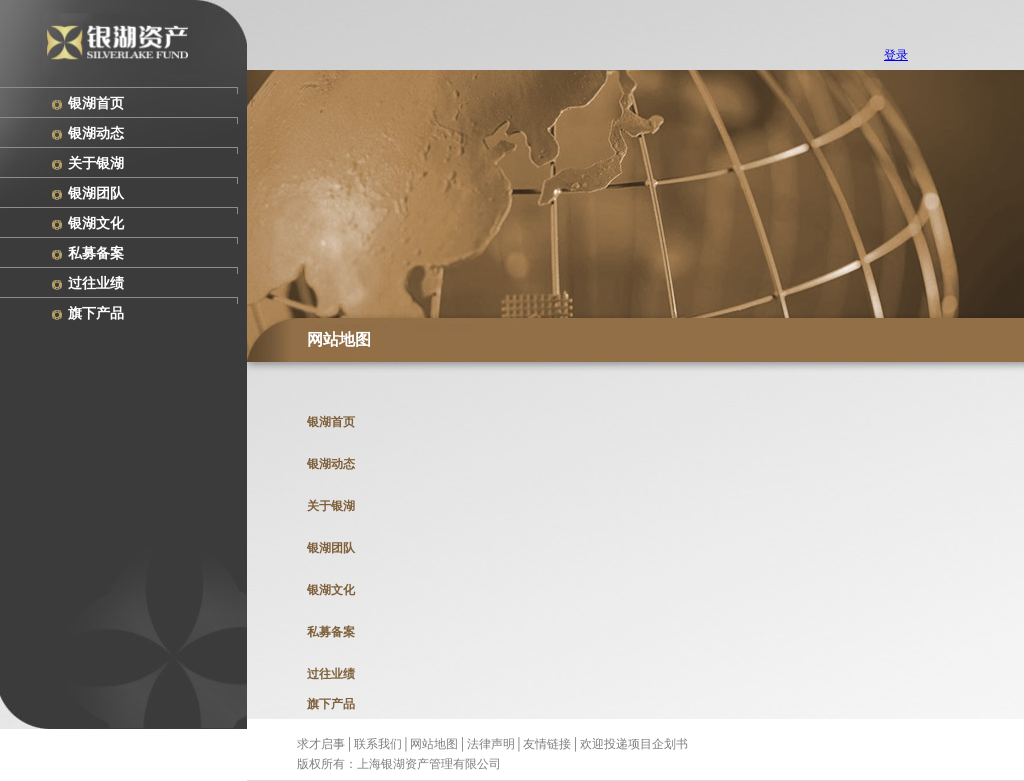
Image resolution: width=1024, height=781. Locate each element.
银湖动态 (96, 133)
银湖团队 (96, 193)
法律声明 (491, 744)
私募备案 (96, 253)
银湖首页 (96, 103)
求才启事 (321, 744)
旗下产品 (96, 313)
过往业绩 (96, 283)
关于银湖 (96, 163)
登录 (896, 55)
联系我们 (378, 744)
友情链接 (547, 744)
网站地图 (434, 744)
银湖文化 (96, 223)
